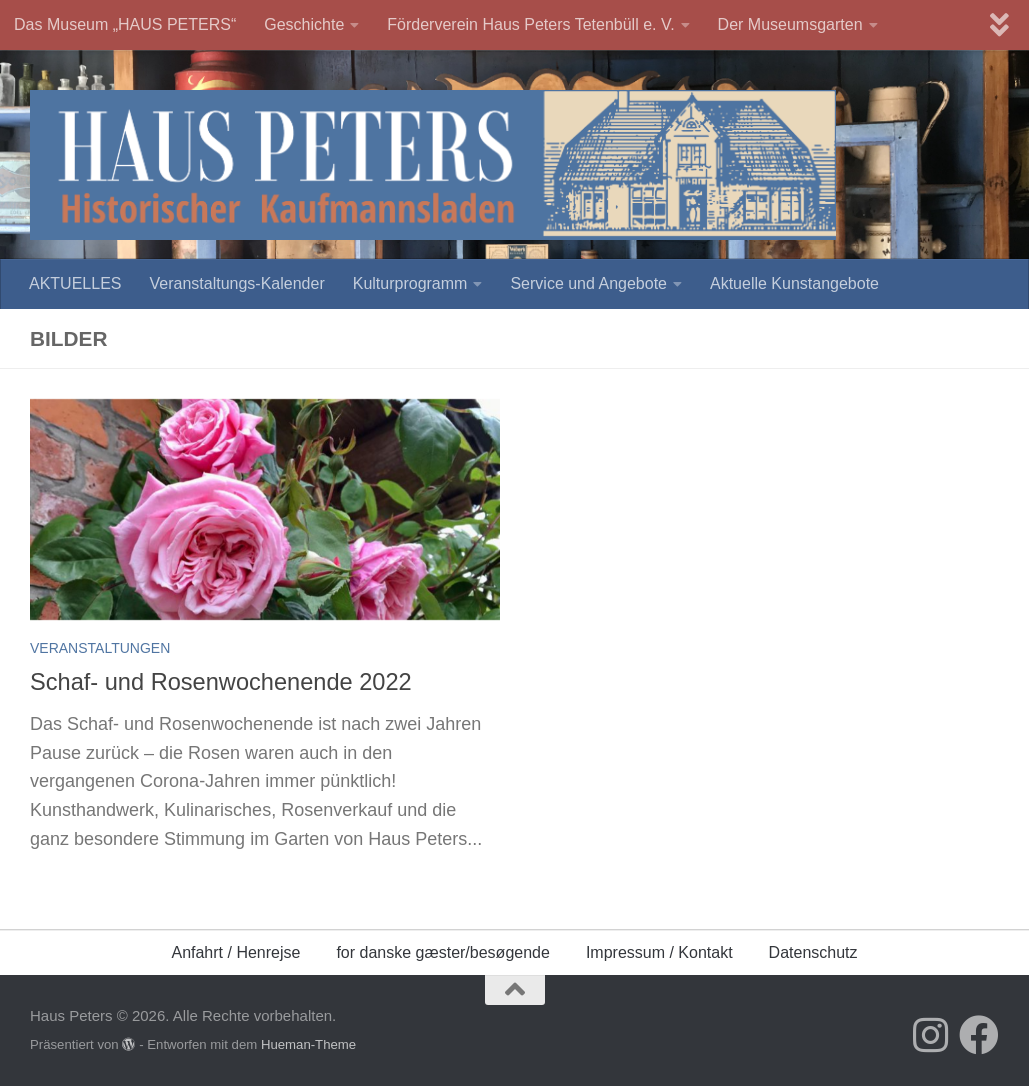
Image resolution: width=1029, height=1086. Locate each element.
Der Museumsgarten (790, 24)
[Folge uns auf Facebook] (979, 1035)
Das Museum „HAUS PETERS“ (125, 24)
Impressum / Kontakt (659, 952)
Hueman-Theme (308, 1044)
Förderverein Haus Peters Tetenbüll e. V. (530, 24)
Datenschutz (813, 952)
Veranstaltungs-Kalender (236, 283)
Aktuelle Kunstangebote (794, 283)
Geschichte (304, 24)
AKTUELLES (75, 283)
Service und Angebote (588, 283)
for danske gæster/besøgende (442, 952)
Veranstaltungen (100, 648)
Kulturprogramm (410, 283)
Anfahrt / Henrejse (235, 952)
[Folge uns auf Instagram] (931, 1035)
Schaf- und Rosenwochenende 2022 (221, 682)
